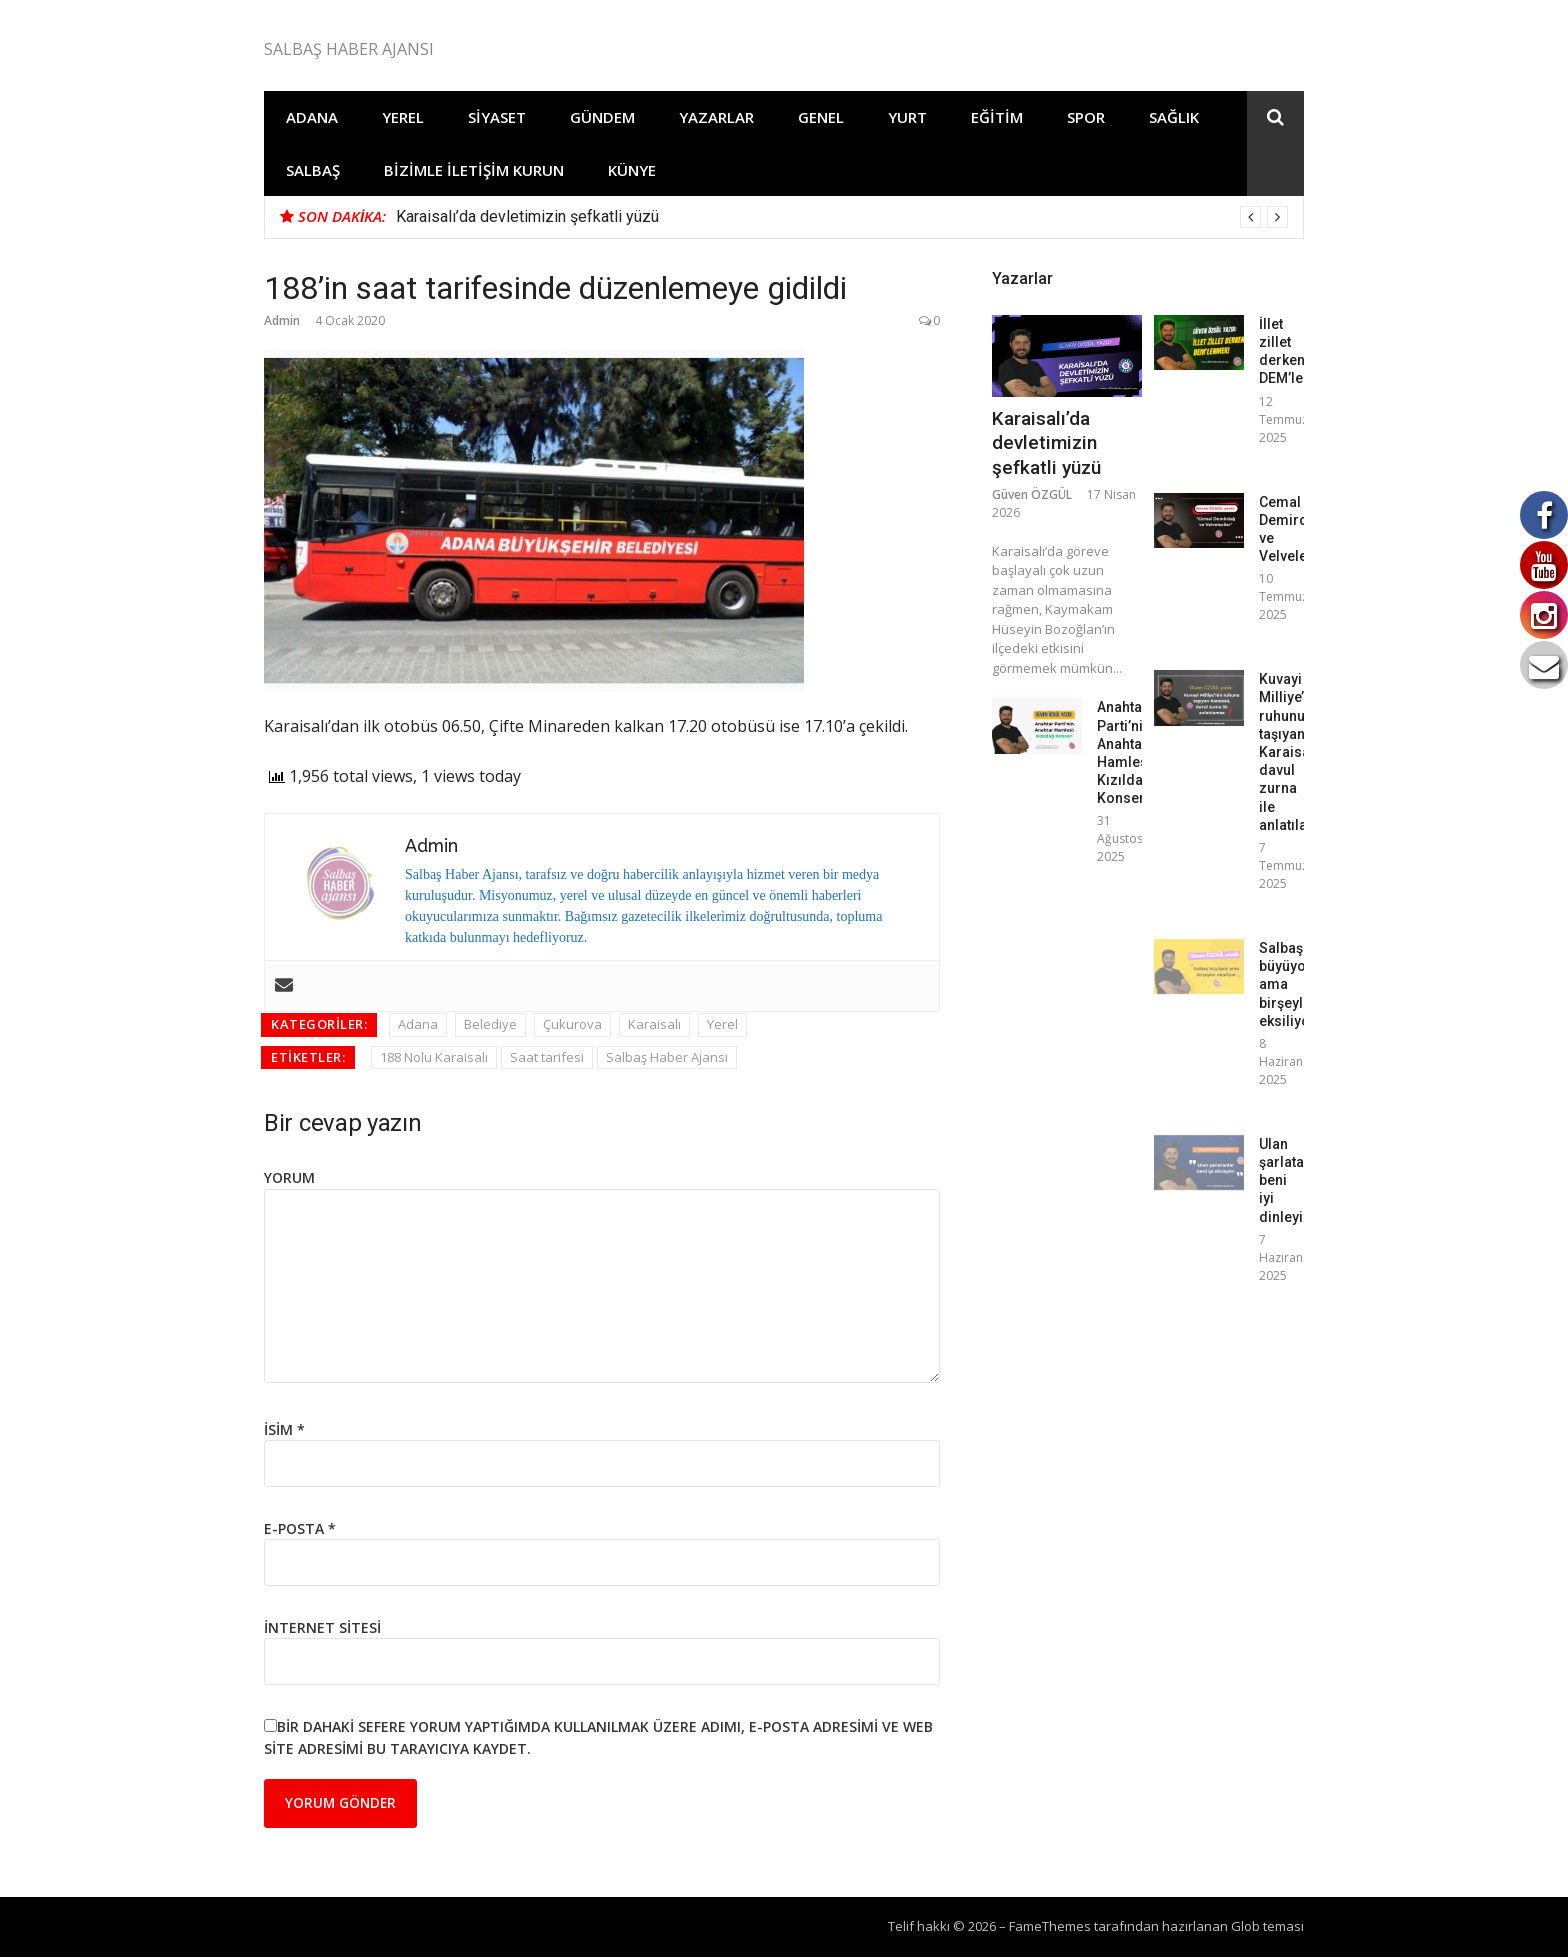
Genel (821, 117)
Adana (312, 117)
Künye (632, 170)
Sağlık (1174, 117)
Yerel (403, 117)
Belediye (490, 1024)
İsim (284, 1429)
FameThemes (1050, 1926)
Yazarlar (716, 117)
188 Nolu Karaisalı (434, 1057)
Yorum (289, 1177)
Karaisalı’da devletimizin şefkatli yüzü (527, 216)
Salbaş (313, 170)
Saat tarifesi (547, 1057)
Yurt (907, 117)
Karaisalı (654, 1024)
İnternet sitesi (322, 1627)
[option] (842, 217)
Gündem (602, 117)
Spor (1086, 117)
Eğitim (997, 117)
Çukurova (572, 1024)
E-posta (300, 1528)
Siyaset (497, 117)
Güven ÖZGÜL (1032, 494)
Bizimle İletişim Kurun (474, 170)
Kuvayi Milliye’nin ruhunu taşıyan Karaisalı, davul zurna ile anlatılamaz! (1299, 752)
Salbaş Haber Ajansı (667, 1057)
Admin (282, 320)
